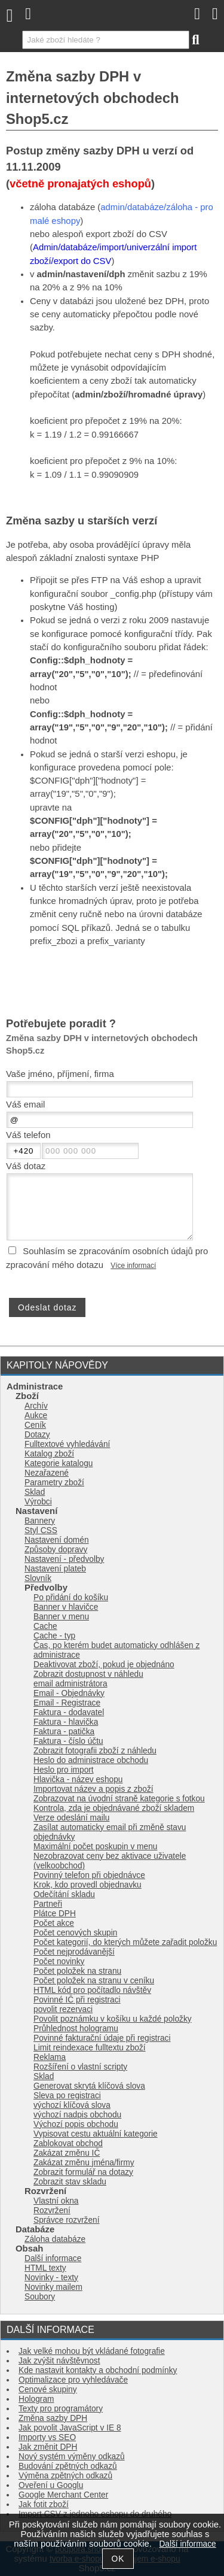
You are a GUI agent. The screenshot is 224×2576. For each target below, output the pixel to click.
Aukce (35, 1415)
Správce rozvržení (66, 2220)
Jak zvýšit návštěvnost (59, 2360)
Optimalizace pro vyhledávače (73, 2379)
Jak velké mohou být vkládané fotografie (92, 2351)
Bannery (39, 1520)
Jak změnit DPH (48, 2447)
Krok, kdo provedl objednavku (87, 1884)
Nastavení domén (56, 1540)
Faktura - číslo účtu (68, 1741)
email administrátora (70, 1683)
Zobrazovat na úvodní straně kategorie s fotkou (119, 1798)
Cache (45, 1626)
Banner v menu (61, 1616)
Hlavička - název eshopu (77, 1779)
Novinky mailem (53, 2287)
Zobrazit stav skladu (69, 2181)
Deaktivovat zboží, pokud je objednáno (103, 1664)
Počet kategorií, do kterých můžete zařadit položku (125, 1942)
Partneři (47, 1904)
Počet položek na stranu (77, 1971)
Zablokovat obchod (68, 2143)
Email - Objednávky (69, 1693)
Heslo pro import (63, 1769)
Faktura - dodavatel (68, 1712)
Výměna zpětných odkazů (65, 2475)
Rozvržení (51, 2210)
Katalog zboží (49, 1453)
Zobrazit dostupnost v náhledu (88, 1674)
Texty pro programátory (61, 2408)
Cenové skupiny (48, 2389)
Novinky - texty (51, 2277)
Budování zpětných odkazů (68, 2466)
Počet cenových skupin (75, 1932)
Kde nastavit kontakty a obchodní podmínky (98, 2370)
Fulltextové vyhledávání (67, 1444)
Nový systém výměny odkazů (72, 2456)
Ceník (35, 1425)
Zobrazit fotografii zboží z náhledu (95, 1750)
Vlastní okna (56, 2200)
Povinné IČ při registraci (77, 1999)
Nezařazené (46, 1472)
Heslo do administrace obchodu (90, 1760)
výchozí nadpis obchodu (77, 2114)
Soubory (39, 2296)
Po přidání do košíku (70, 1597)
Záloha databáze (54, 2239)
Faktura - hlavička (65, 1722)
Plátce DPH (54, 1913)
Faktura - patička (63, 1731)
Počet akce (53, 1923)
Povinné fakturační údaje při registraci (102, 2038)
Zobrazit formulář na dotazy (83, 2172)
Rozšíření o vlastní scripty (80, 2066)
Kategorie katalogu (58, 1463)
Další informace (52, 2258)
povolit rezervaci (63, 2009)
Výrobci (38, 1501)
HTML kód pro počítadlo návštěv (92, 1990)
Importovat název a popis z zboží (93, 1789)
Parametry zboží (54, 1482)
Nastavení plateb (55, 1568)
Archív (36, 1405)
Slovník (37, 1578)
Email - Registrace (66, 1702)
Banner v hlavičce (65, 1607)
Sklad (34, 1492)
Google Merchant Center (63, 2494)
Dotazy (37, 1434)
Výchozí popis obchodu (75, 2124)
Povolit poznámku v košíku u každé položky (112, 2018)
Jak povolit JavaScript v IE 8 (70, 2427)
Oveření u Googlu (51, 2485)
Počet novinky (58, 1961)
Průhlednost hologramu (75, 2028)
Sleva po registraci (67, 2095)
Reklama (49, 2057)
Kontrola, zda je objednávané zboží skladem (113, 1808)
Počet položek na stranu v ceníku (93, 1980)
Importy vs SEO (47, 2437)
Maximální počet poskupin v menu (95, 1846)
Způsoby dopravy (55, 1549)
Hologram (36, 2399)
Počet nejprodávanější (74, 1951)
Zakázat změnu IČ (66, 2153)
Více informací (133, 1265)
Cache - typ (54, 1635)
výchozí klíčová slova (72, 2105)
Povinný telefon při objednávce (89, 1875)
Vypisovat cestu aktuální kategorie (95, 2133)
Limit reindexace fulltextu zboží (89, 2047)
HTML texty (45, 2268)
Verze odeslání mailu (71, 1817)
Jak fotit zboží (44, 2504)
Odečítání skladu (64, 1894)
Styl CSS (40, 1530)
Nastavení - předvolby (64, 1559)
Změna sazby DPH (53, 2418)
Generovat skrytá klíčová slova (89, 2086)
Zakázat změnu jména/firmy (83, 2162)
